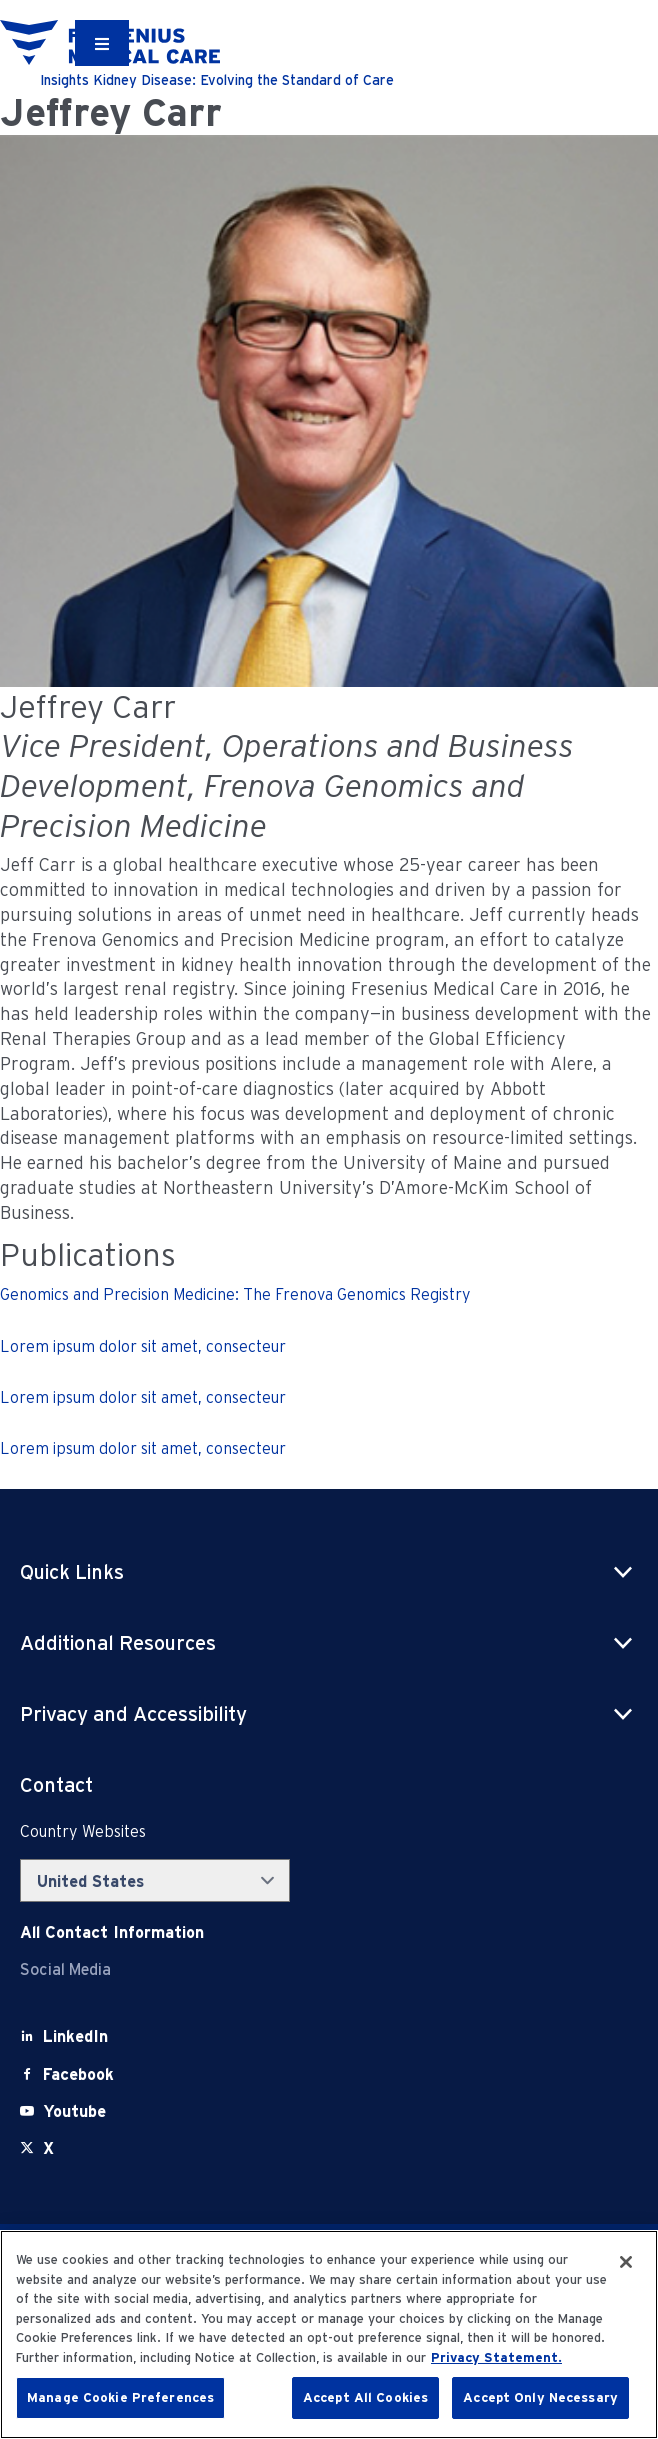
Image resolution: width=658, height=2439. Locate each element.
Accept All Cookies (365, 2397)
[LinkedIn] (75, 2036)
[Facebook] (78, 2074)
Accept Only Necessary (540, 2397)
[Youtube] (74, 2111)
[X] (48, 2148)
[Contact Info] (112, 1932)
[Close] (626, 2262)
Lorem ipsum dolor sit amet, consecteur (143, 1346)
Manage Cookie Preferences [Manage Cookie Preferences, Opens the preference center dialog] (120, 2397)
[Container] (102, 43)
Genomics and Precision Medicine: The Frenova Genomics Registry (235, 1294)
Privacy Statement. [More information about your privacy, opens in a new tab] (496, 2357)
